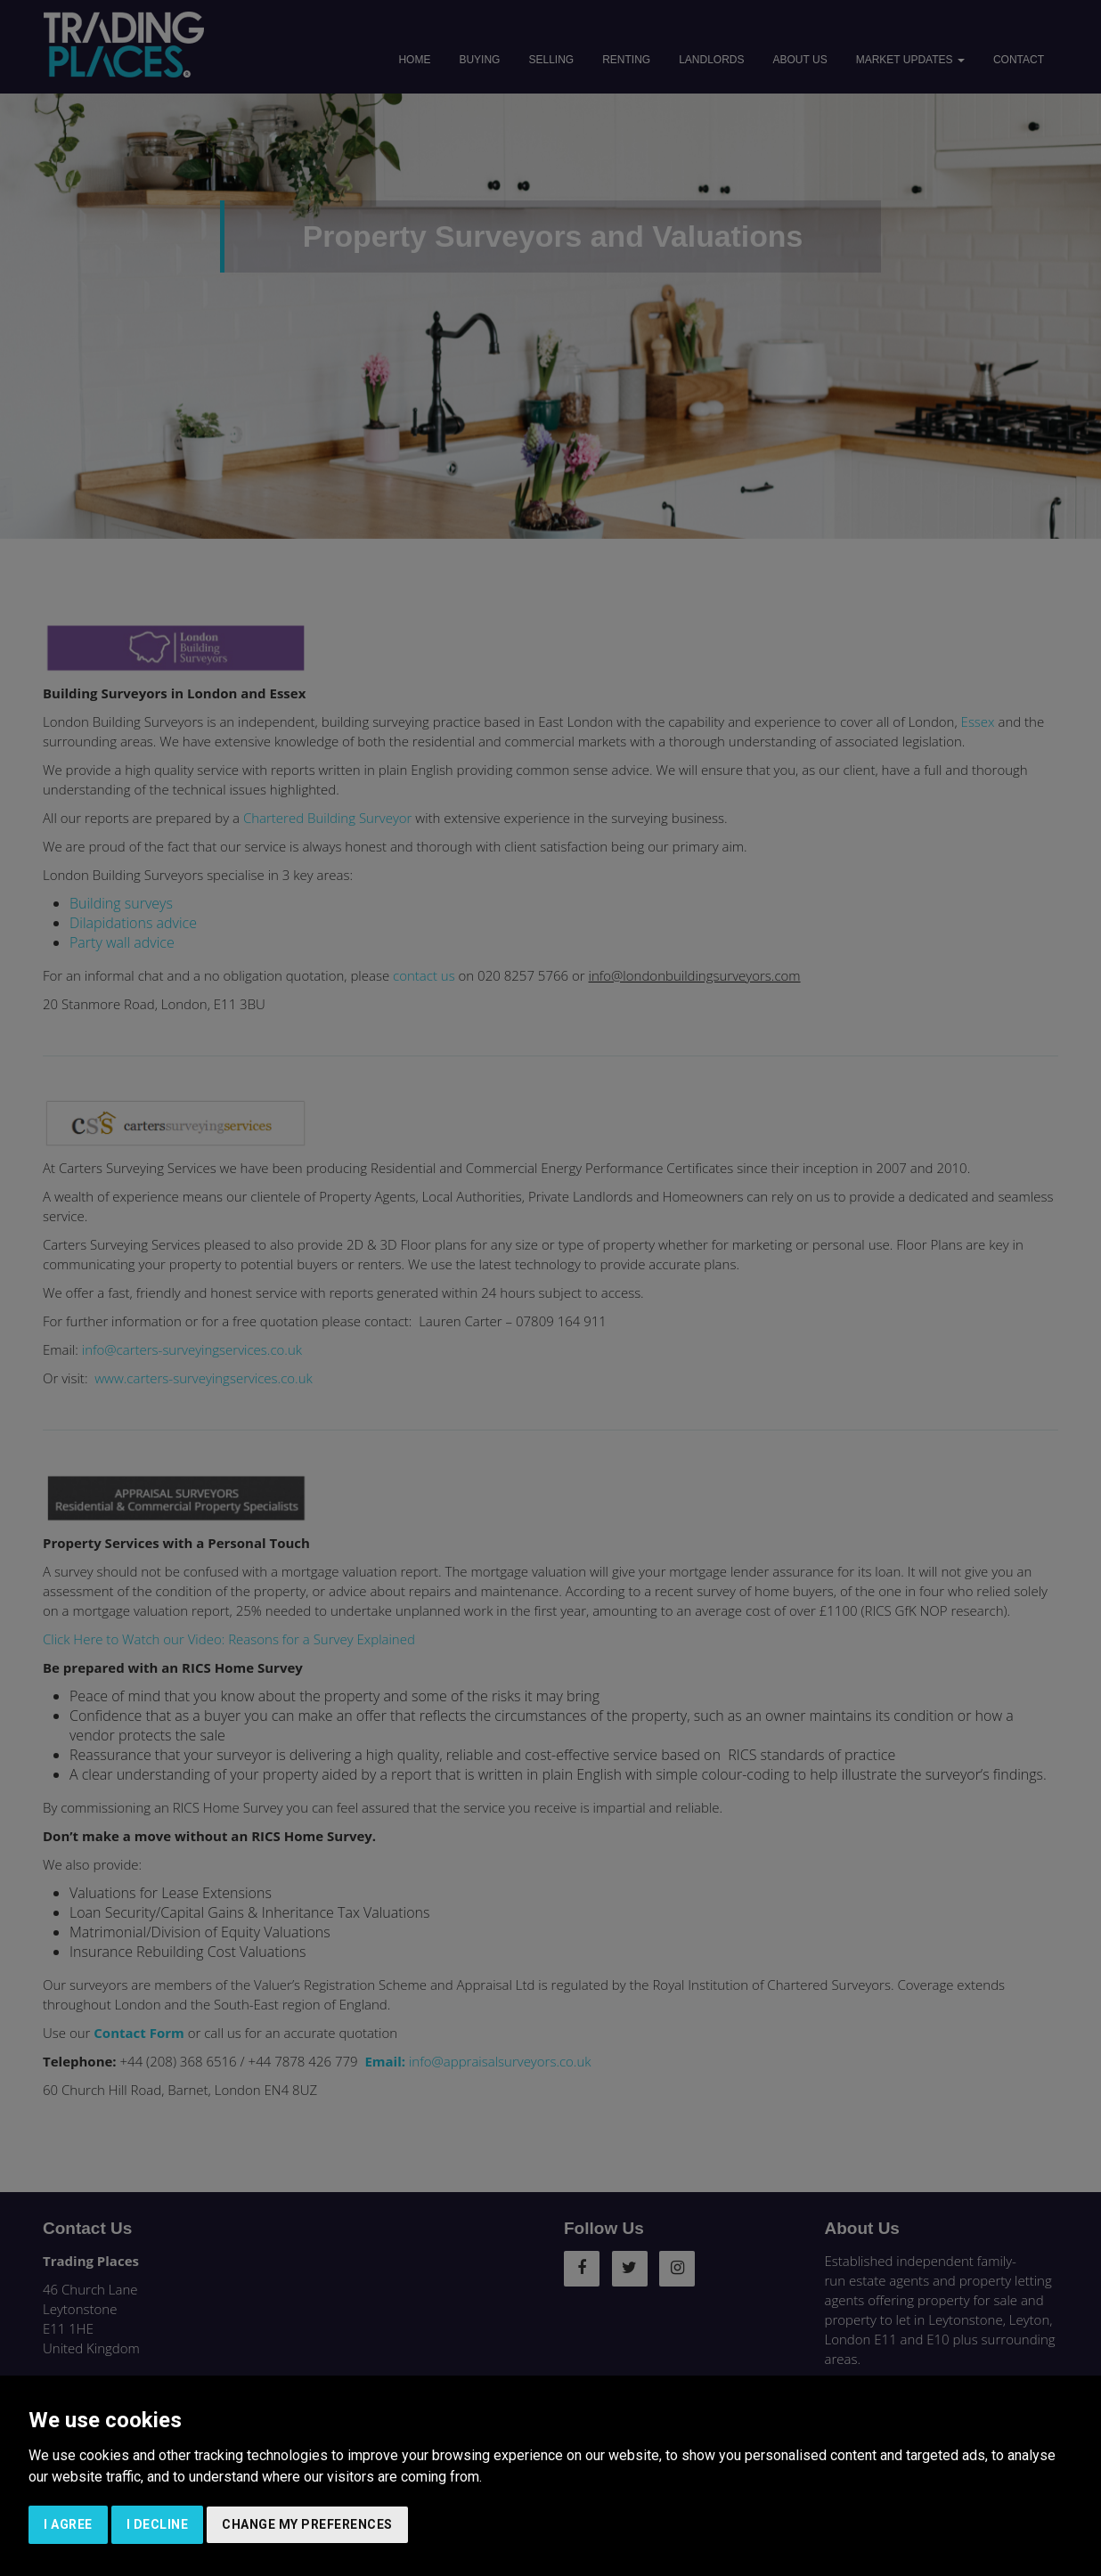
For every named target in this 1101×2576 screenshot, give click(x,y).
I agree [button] (68, 2524)
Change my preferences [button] (307, 2524)
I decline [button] (157, 2524)
